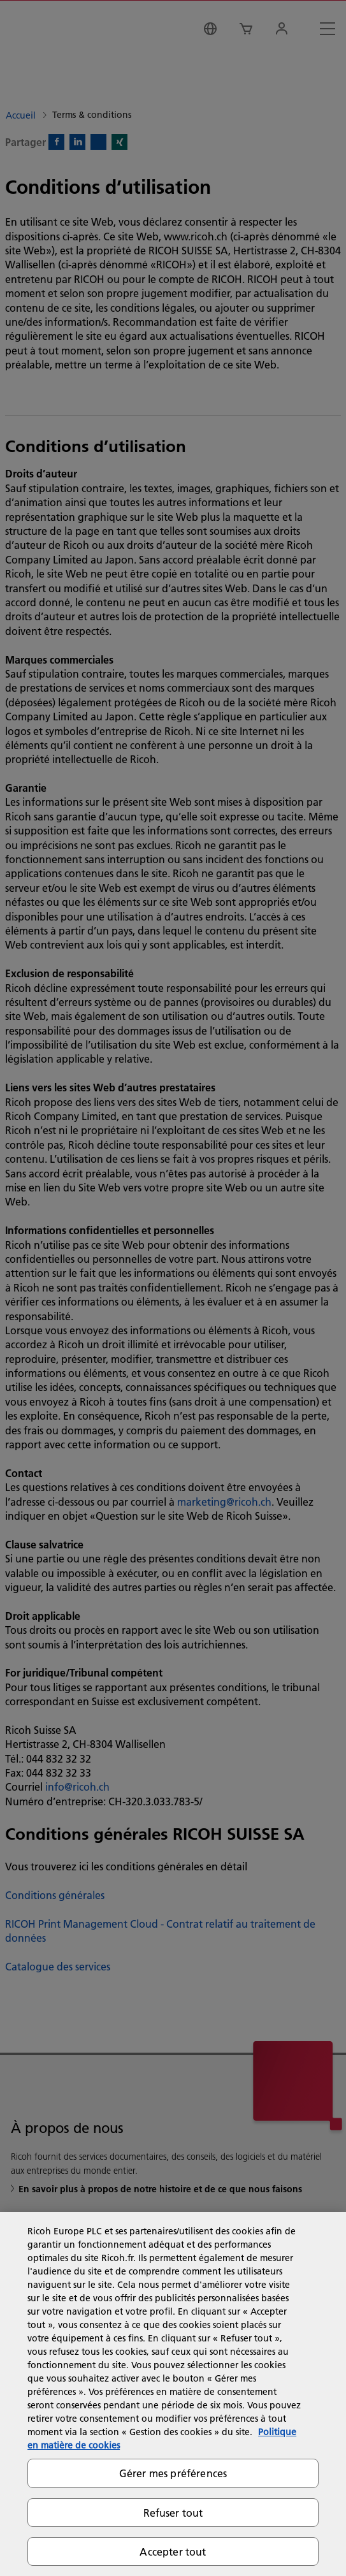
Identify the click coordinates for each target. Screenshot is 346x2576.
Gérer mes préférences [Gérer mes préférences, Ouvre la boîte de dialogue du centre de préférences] (173, 2473)
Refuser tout (173, 2512)
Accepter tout (173, 2551)
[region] (173, 2394)
